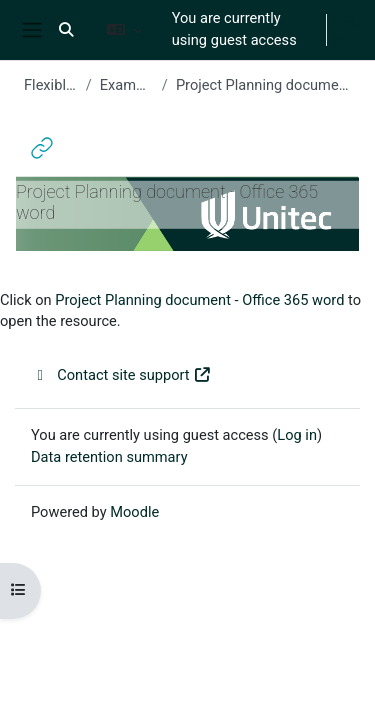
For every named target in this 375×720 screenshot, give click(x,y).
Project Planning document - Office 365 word (199, 300)
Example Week (127, 85)
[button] (66, 30)
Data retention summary (109, 457)
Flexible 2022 (51, 85)
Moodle (134, 512)
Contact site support (121, 375)
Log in (347, 29)
